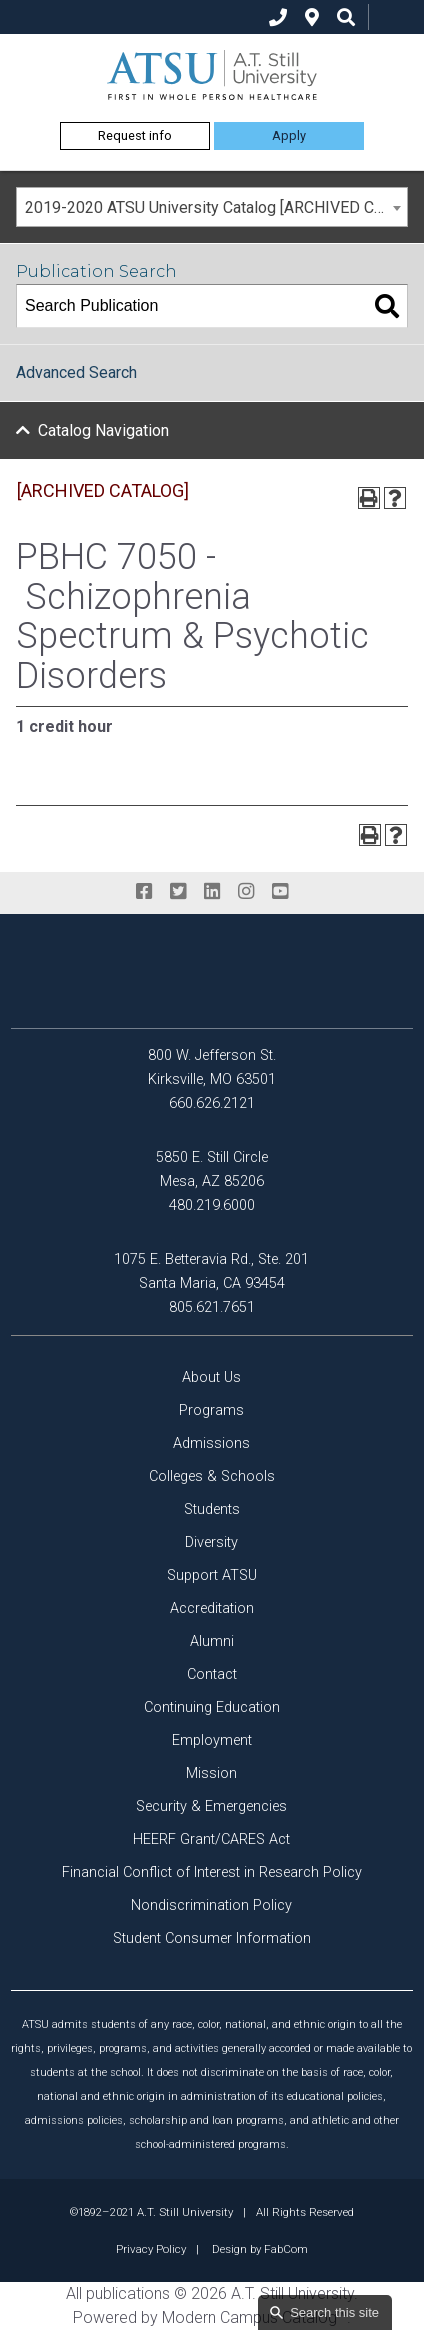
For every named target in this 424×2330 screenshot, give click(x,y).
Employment (212, 1740)
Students (212, 1509)
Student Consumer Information (212, 1938)
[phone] (278, 17)
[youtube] (280, 892)
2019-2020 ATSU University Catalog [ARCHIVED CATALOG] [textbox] (216, 207)
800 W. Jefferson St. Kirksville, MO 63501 (212, 1067)
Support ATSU (212, 1575)
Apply (289, 135)
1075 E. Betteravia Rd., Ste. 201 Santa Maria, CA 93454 (211, 1271)
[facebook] (144, 892)
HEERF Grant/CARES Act (211, 1839)
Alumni (212, 1641)
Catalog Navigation (103, 430)
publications (128, 2293)
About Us (211, 1377)
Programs (211, 1410)
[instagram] (246, 892)
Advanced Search (76, 372)
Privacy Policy (151, 2249)
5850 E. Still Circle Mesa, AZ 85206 (212, 1169)
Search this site (334, 2312)
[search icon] (346, 17)
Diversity (211, 1542)
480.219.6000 (212, 1205)
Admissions (211, 1443)
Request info (135, 135)
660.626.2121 (212, 1103)
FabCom (286, 2249)
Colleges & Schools (212, 1476)
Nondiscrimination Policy (211, 1905)
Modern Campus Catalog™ (254, 2317)
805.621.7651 (212, 1307)
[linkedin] (212, 892)
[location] (312, 17)
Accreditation (212, 1608)
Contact (212, 1674)
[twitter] (178, 892)
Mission (211, 1773)
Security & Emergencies (211, 1806)
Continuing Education (212, 1707)
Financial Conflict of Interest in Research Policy (212, 1872)
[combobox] (212, 207)
